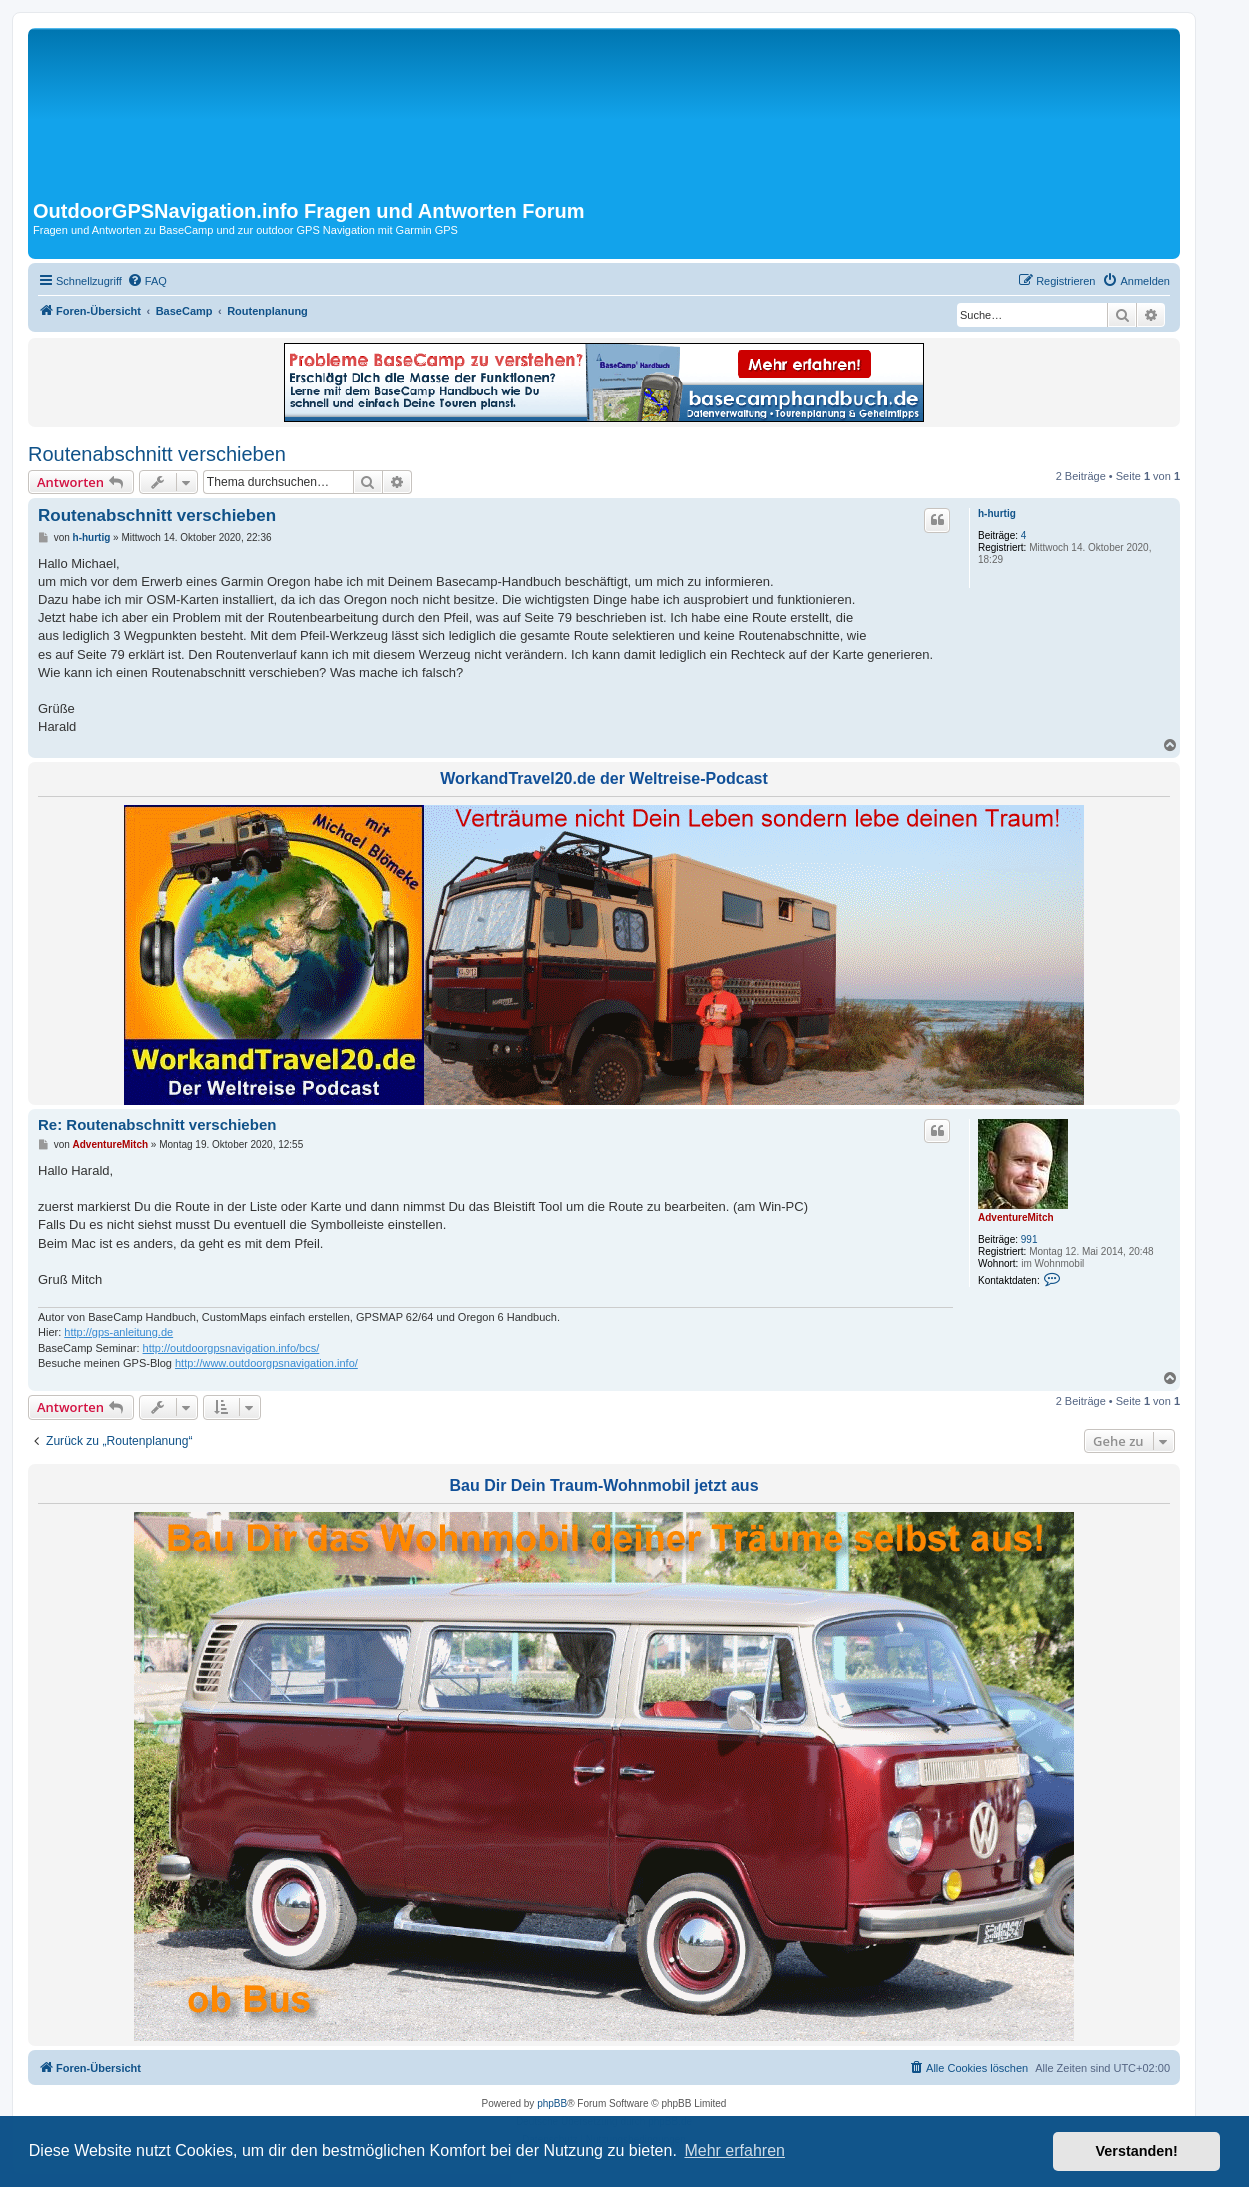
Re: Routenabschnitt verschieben (157, 1124)
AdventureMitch (1016, 1217)
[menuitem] (147, 281)
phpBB (552, 2103)
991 (1029, 1239)
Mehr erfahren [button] (734, 2150)
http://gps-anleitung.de (118, 1332)
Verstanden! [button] (1137, 2151)
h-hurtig (997, 513)
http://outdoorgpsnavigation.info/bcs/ (231, 1348)
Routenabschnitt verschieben (157, 454)
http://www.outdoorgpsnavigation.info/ (266, 1363)
